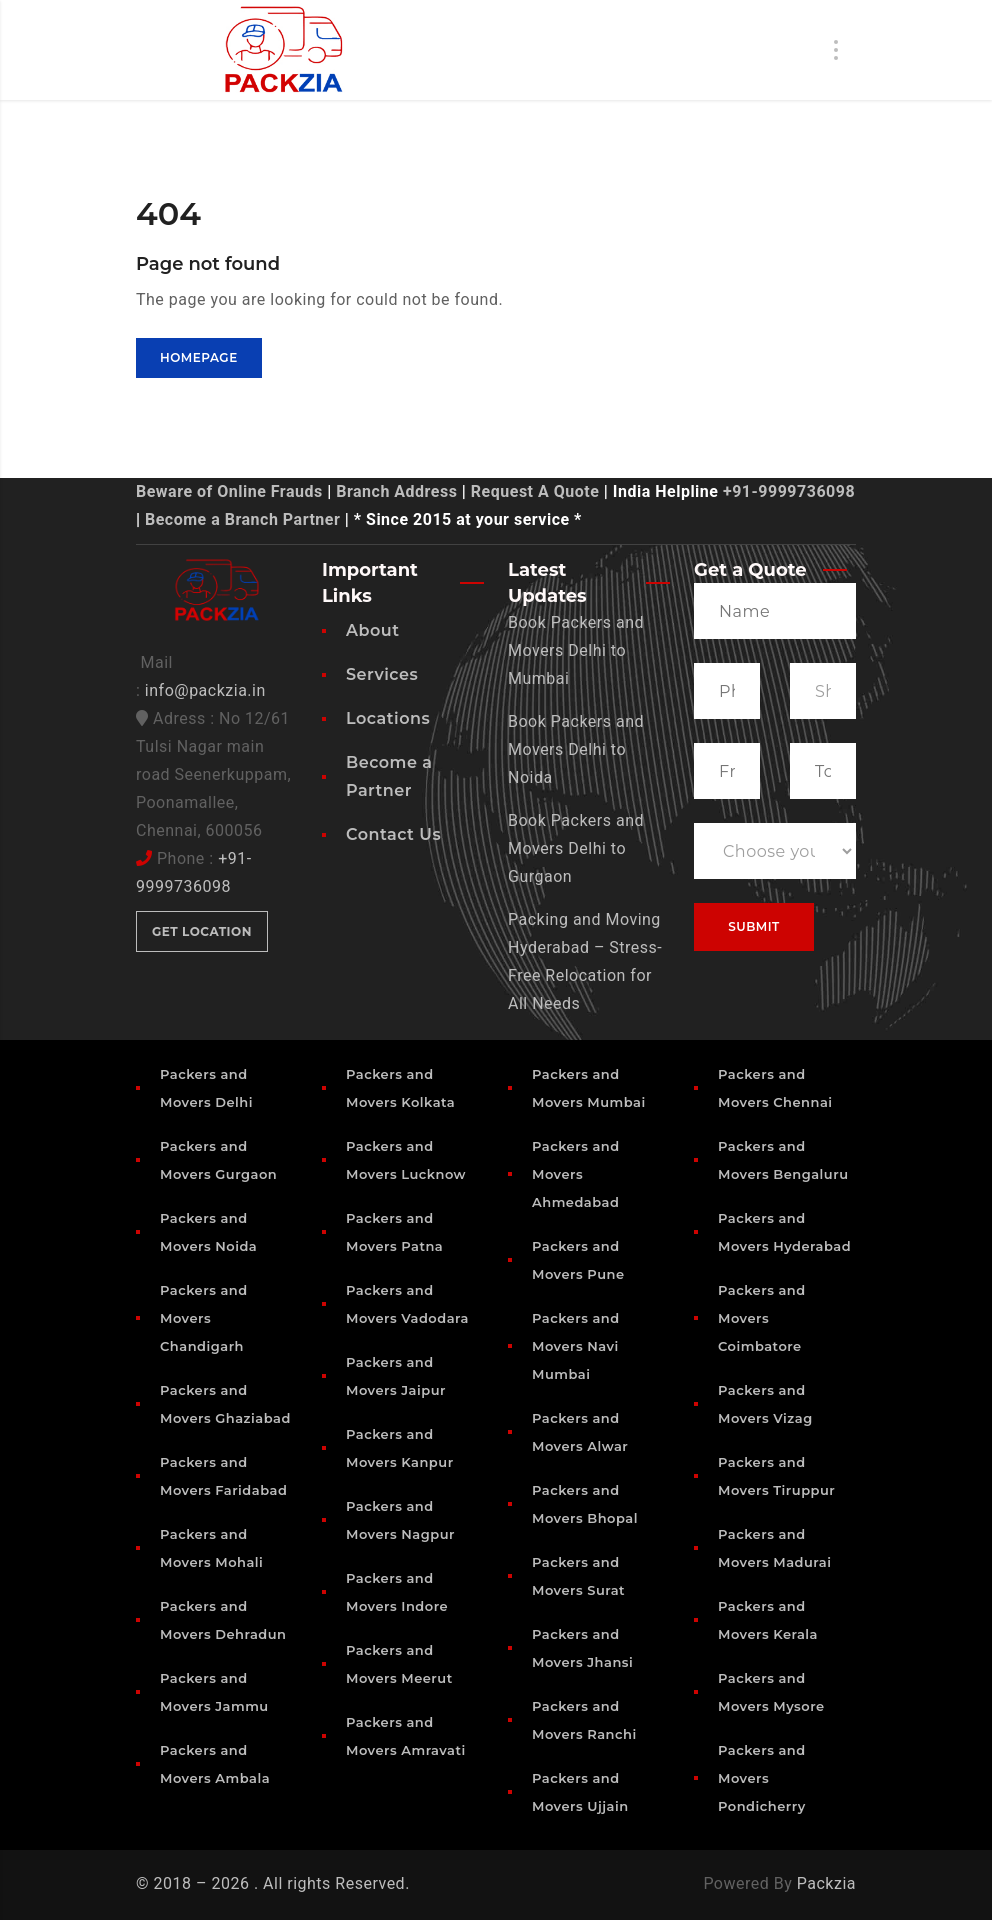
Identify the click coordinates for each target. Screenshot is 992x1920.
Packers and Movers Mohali (211, 1548)
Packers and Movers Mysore (771, 1692)
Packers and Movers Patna (394, 1232)
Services (382, 674)
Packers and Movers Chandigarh (204, 1318)
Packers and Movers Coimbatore (762, 1318)
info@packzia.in (205, 690)
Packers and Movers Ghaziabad (225, 1404)
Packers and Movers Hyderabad (784, 1232)
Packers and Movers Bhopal (585, 1504)
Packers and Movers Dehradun (223, 1620)
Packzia (826, 1883)
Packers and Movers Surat (578, 1576)
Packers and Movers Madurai (774, 1548)
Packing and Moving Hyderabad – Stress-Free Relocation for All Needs (585, 961)
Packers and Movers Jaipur (396, 1376)
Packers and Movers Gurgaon (218, 1160)
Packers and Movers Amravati (406, 1736)
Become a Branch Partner (242, 519)
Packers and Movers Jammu (214, 1692)
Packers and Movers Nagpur (400, 1520)
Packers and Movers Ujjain (580, 1792)
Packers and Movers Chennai (775, 1088)
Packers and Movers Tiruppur (776, 1476)
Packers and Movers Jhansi (582, 1648)
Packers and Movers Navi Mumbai (576, 1346)
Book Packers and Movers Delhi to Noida (576, 749)
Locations (388, 718)
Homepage (199, 357)
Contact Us (393, 834)
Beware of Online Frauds (229, 491)
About (372, 630)
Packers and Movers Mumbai (589, 1088)
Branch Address (396, 491)
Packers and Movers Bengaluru (783, 1160)
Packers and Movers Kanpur (400, 1448)
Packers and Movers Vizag (765, 1404)
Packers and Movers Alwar (580, 1432)
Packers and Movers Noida (208, 1232)
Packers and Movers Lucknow (406, 1160)
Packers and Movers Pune (578, 1260)
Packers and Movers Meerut (399, 1664)
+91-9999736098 (789, 491)
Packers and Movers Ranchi (584, 1720)
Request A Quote (535, 491)
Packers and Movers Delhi (206, 1088)
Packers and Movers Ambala (215, 1764)
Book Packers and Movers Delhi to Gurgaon (576, 848)
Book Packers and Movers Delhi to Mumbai (576, 650)
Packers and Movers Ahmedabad (576, 1174)
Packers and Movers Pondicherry (762, 1778)
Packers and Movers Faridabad (223, 1476)
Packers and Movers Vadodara (407, 1304)
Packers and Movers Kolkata (400, 1088)
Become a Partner (389, 776)
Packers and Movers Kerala (768, 1620)
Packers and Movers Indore (397, 1592)
